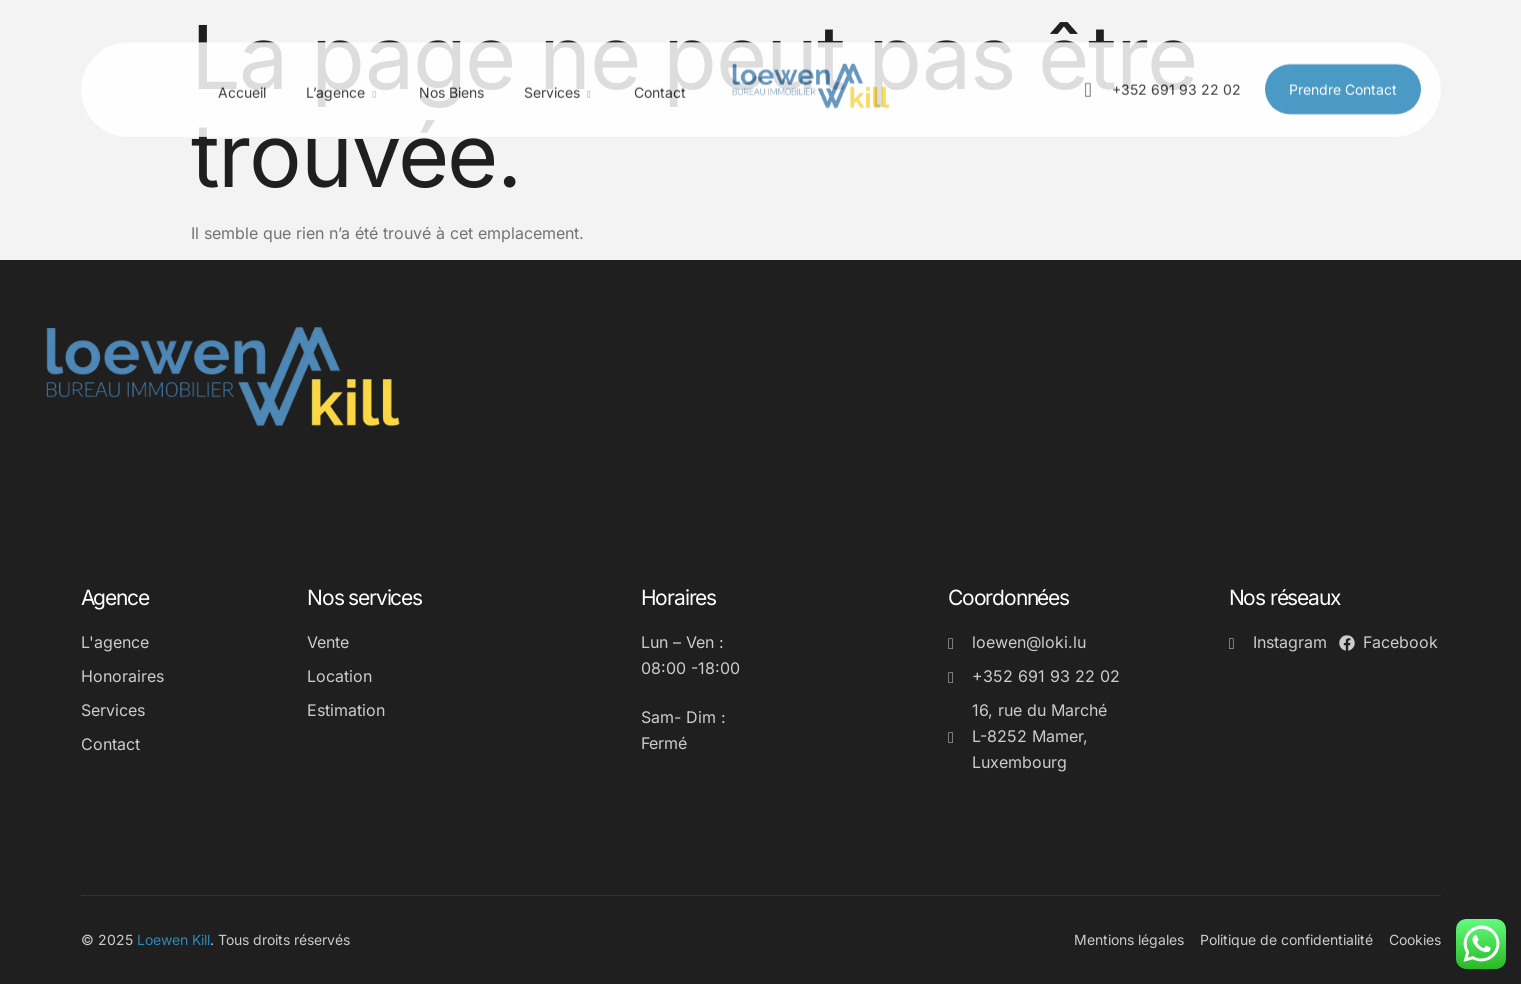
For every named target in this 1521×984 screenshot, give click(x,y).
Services (559, 76)
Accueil (242, 74)
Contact (660, 74)
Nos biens (451, 74)
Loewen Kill (173, 939)
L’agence (342, 76)
